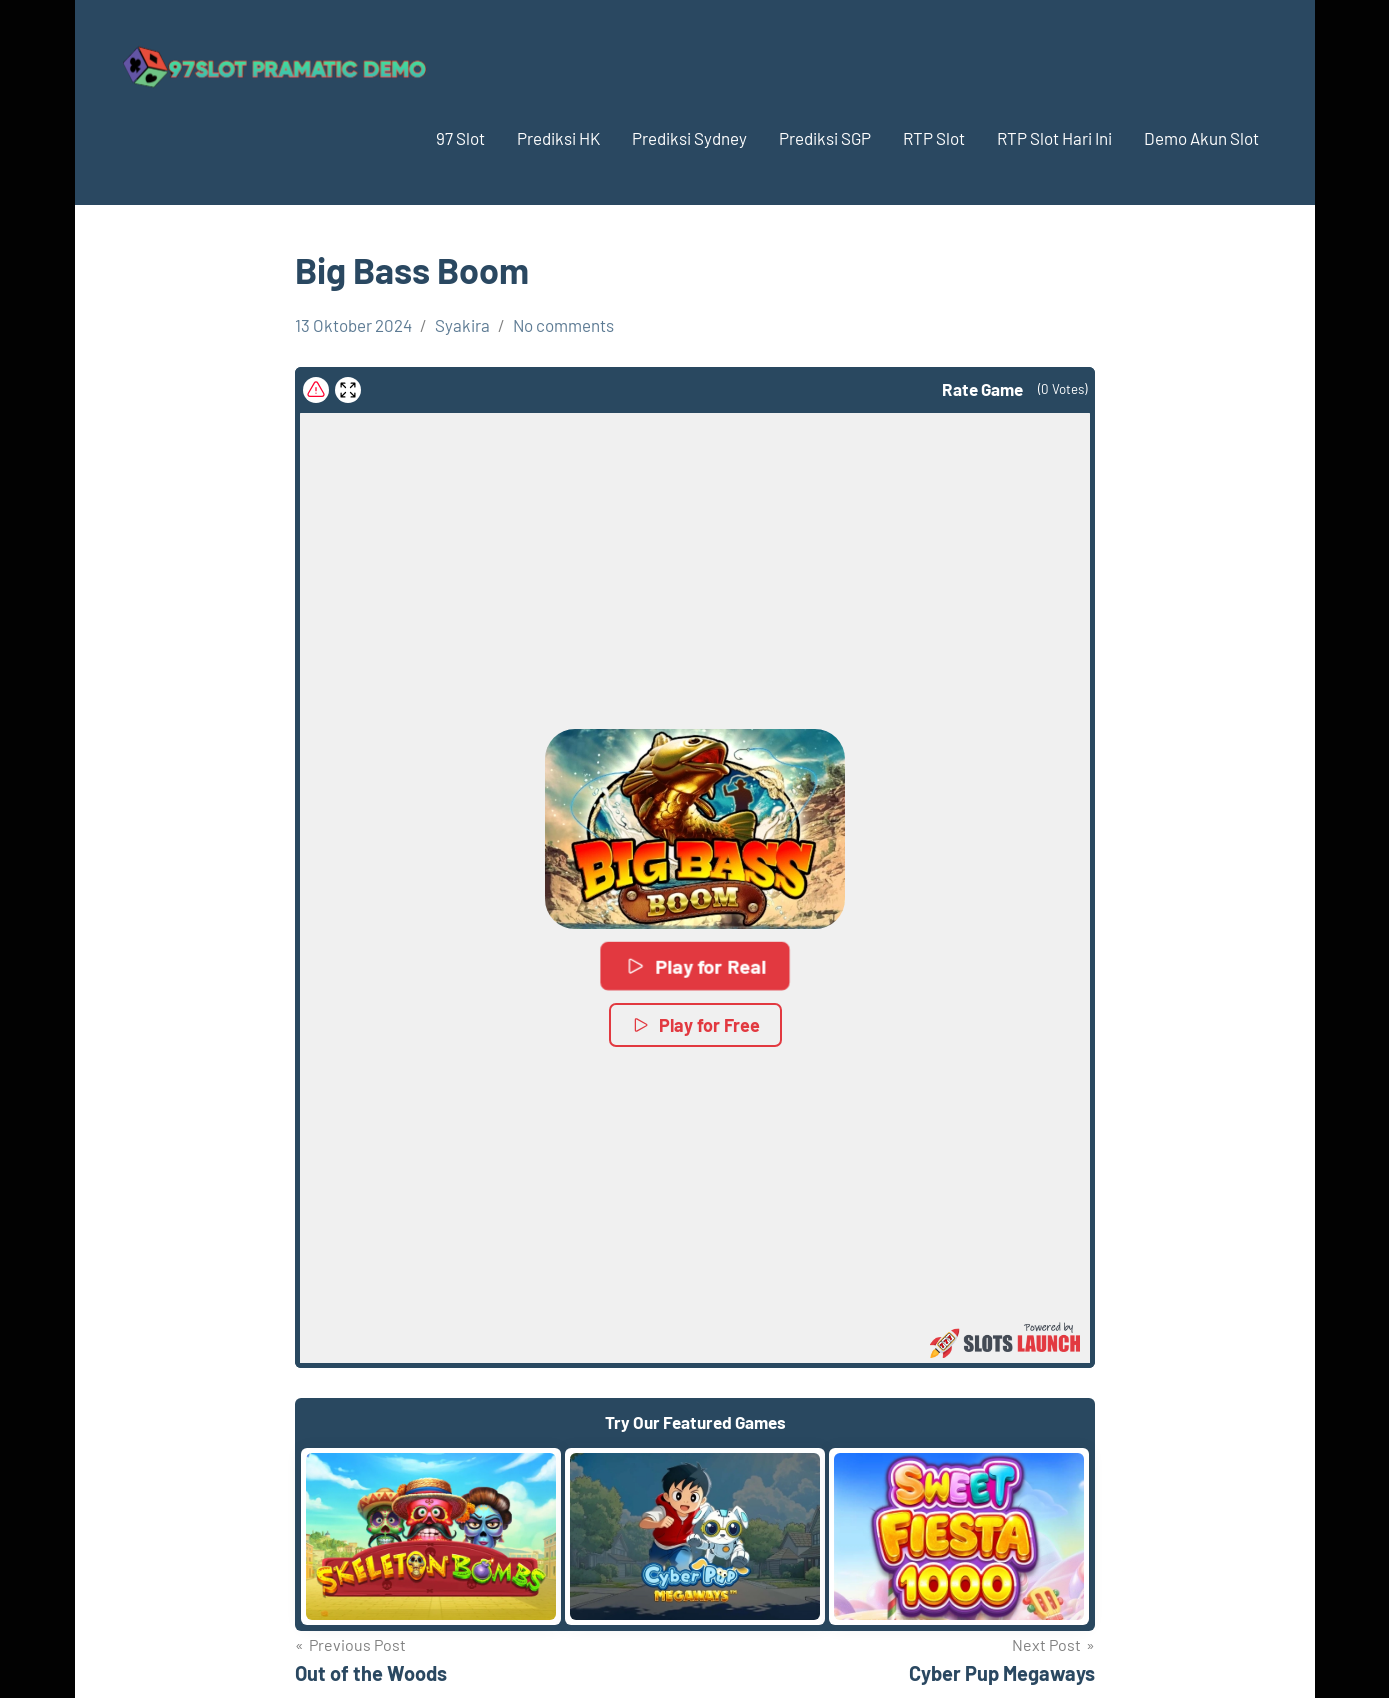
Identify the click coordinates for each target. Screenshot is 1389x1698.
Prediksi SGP (825, 138)
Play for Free (694, 1025)
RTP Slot (934, 138)
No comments (563, 325)
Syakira (462, 325)
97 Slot (460, 138)
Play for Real (694, 966)
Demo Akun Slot (1201, 138)
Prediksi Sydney (689, 138)
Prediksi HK (558, 138)
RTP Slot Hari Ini (1054, 138)
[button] (695, 829)
